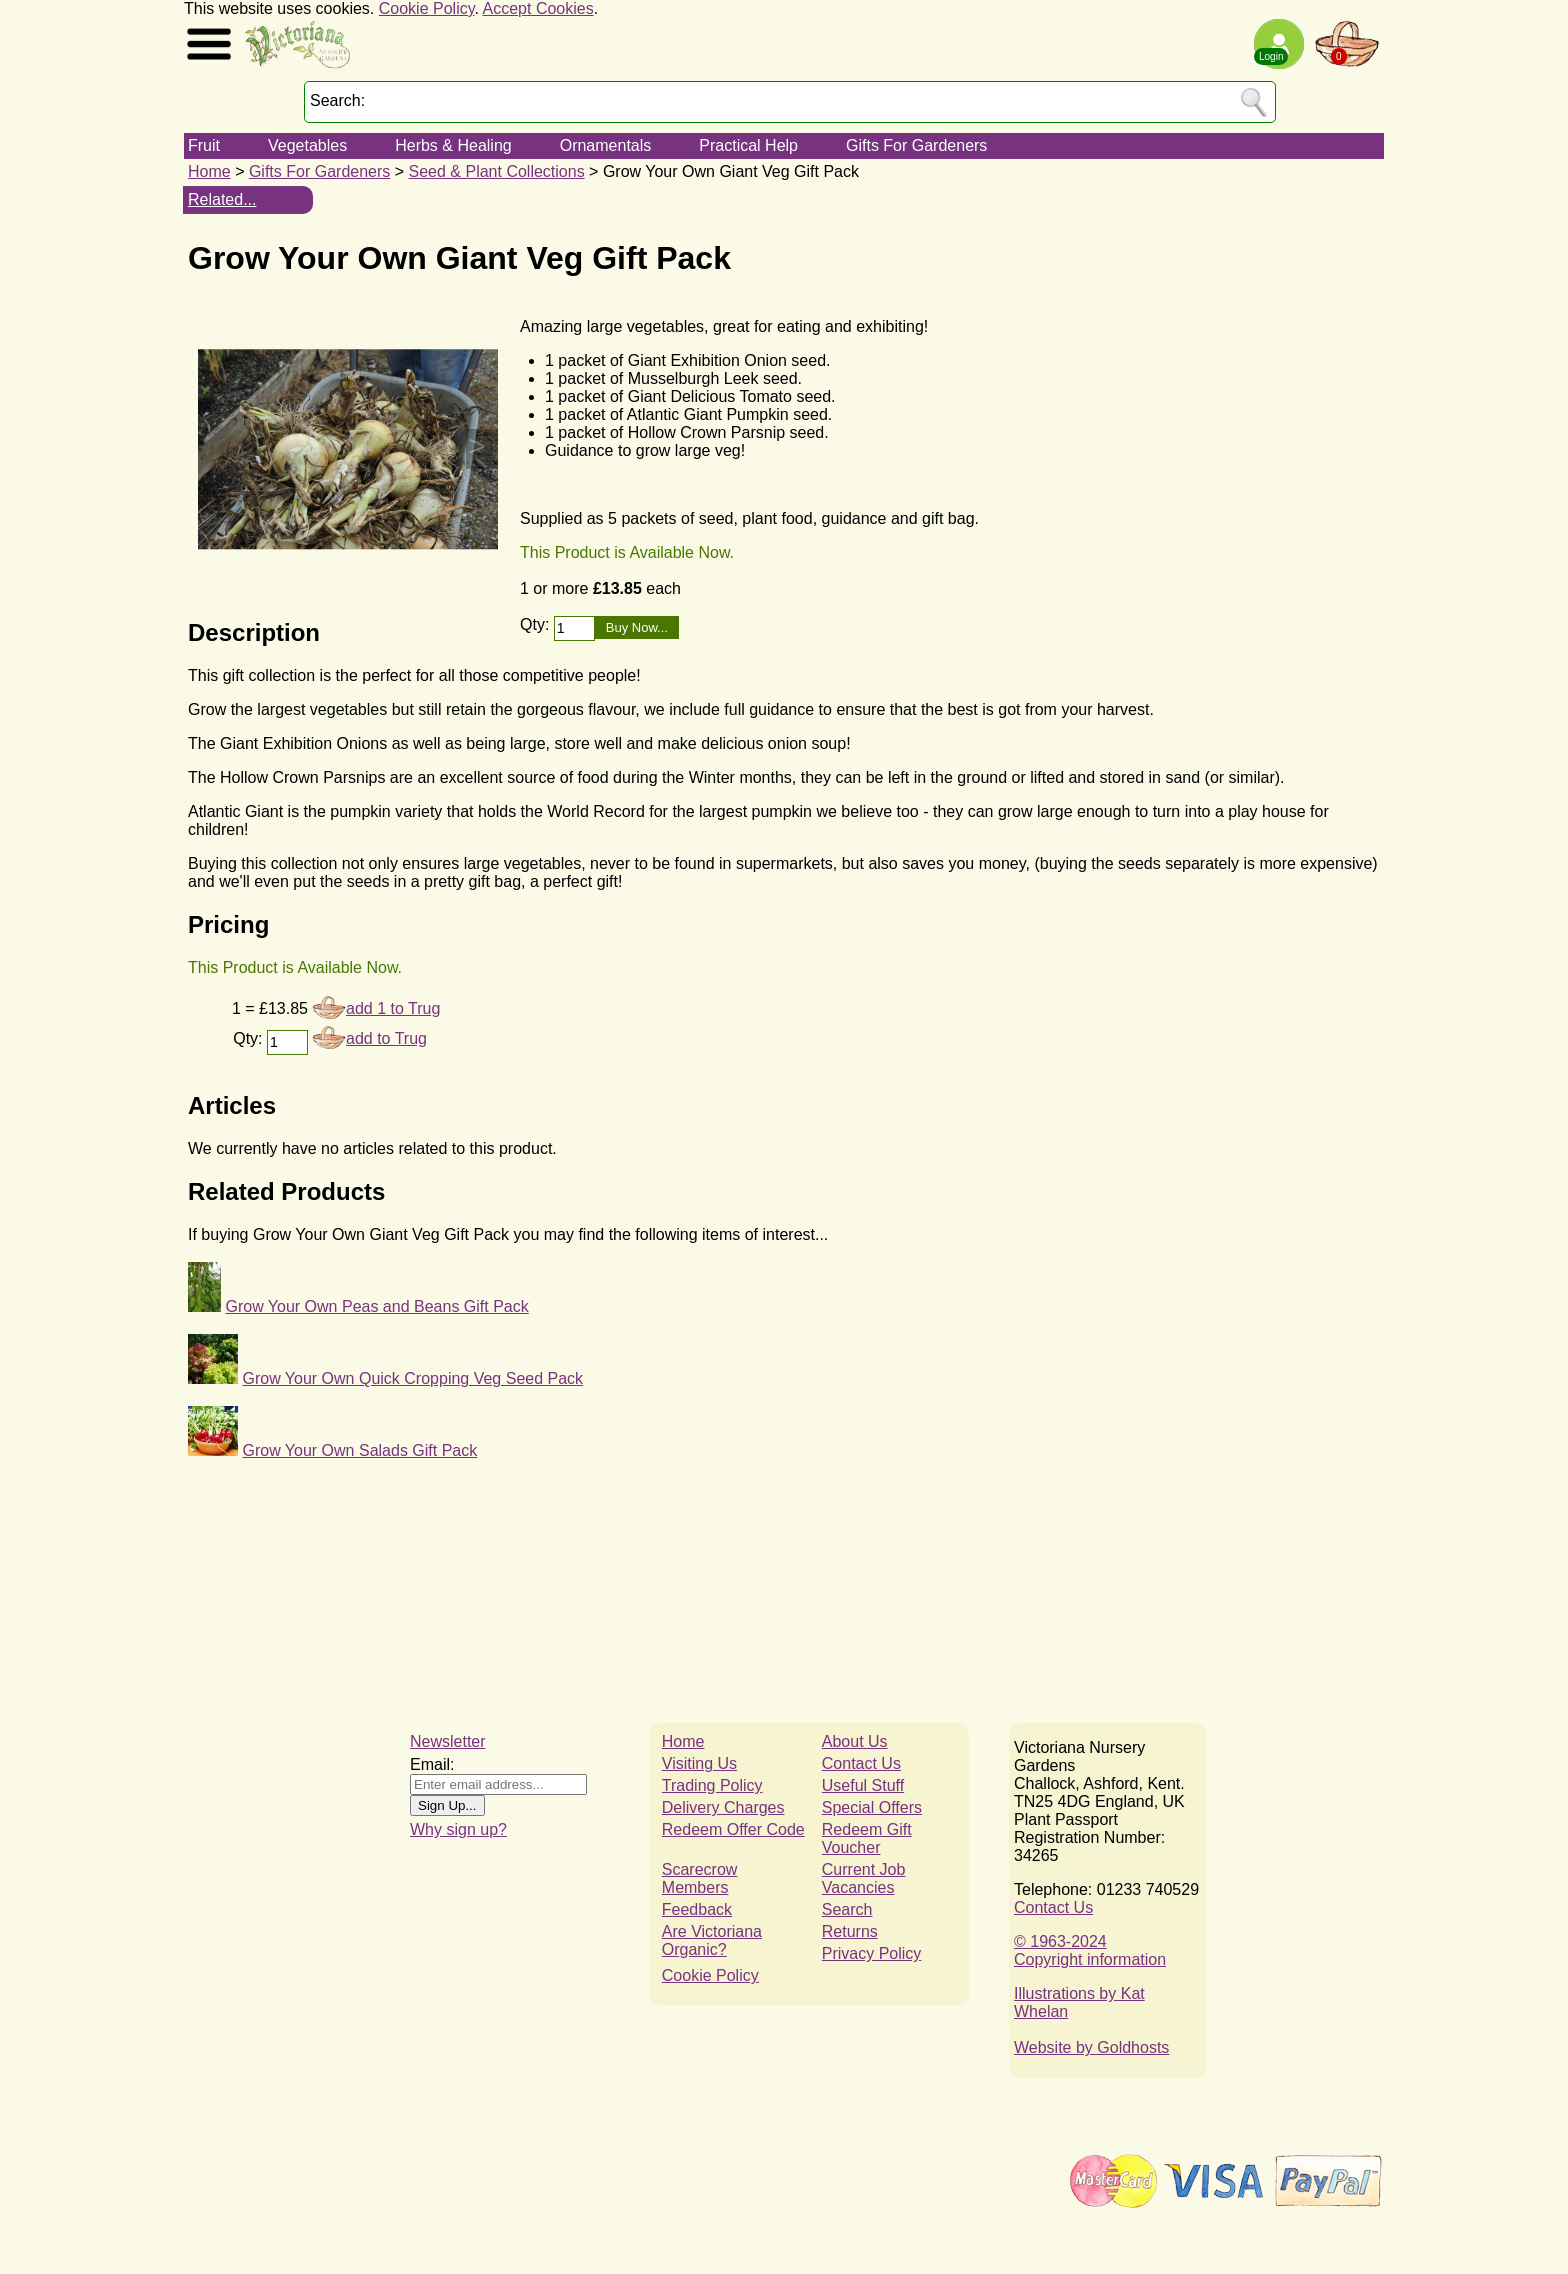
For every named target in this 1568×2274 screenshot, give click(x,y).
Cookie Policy (427, 8)
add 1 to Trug (393, 1008)
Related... (222, 199)
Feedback (697, 1909)
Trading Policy (712, 1785)
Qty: (537, 624)
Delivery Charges (723, 1807)
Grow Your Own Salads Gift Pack (359, 1450)
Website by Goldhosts (1091, 2047)
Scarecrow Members (700, 1878)
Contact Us (861, 1763)
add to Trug (386, 1038)
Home (209, 171)
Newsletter (448, 1741)
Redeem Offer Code (733, 1829)
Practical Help (748, 145)
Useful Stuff (863, 1785)
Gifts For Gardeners (916, 145)
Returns (850, 1931)
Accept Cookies (538, 8)
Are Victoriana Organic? (712, 1940)
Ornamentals (606, 145)
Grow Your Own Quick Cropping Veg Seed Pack (412, 1378)
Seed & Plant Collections (497, 171)
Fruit (204, 145)
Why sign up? (458, 1829)
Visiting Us (699, 1763)
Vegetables (307, 145)
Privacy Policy (872, 1953)
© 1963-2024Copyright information (1090, 1950)
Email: (432, 1764)
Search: (337, 100)
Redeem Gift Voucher (867, 1838)
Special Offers (872, 1807)
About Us (855, 1741)
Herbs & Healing (453, 145)
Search (847, 1909)
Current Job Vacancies (864, 1878)
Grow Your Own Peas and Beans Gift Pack (376, 1306)
